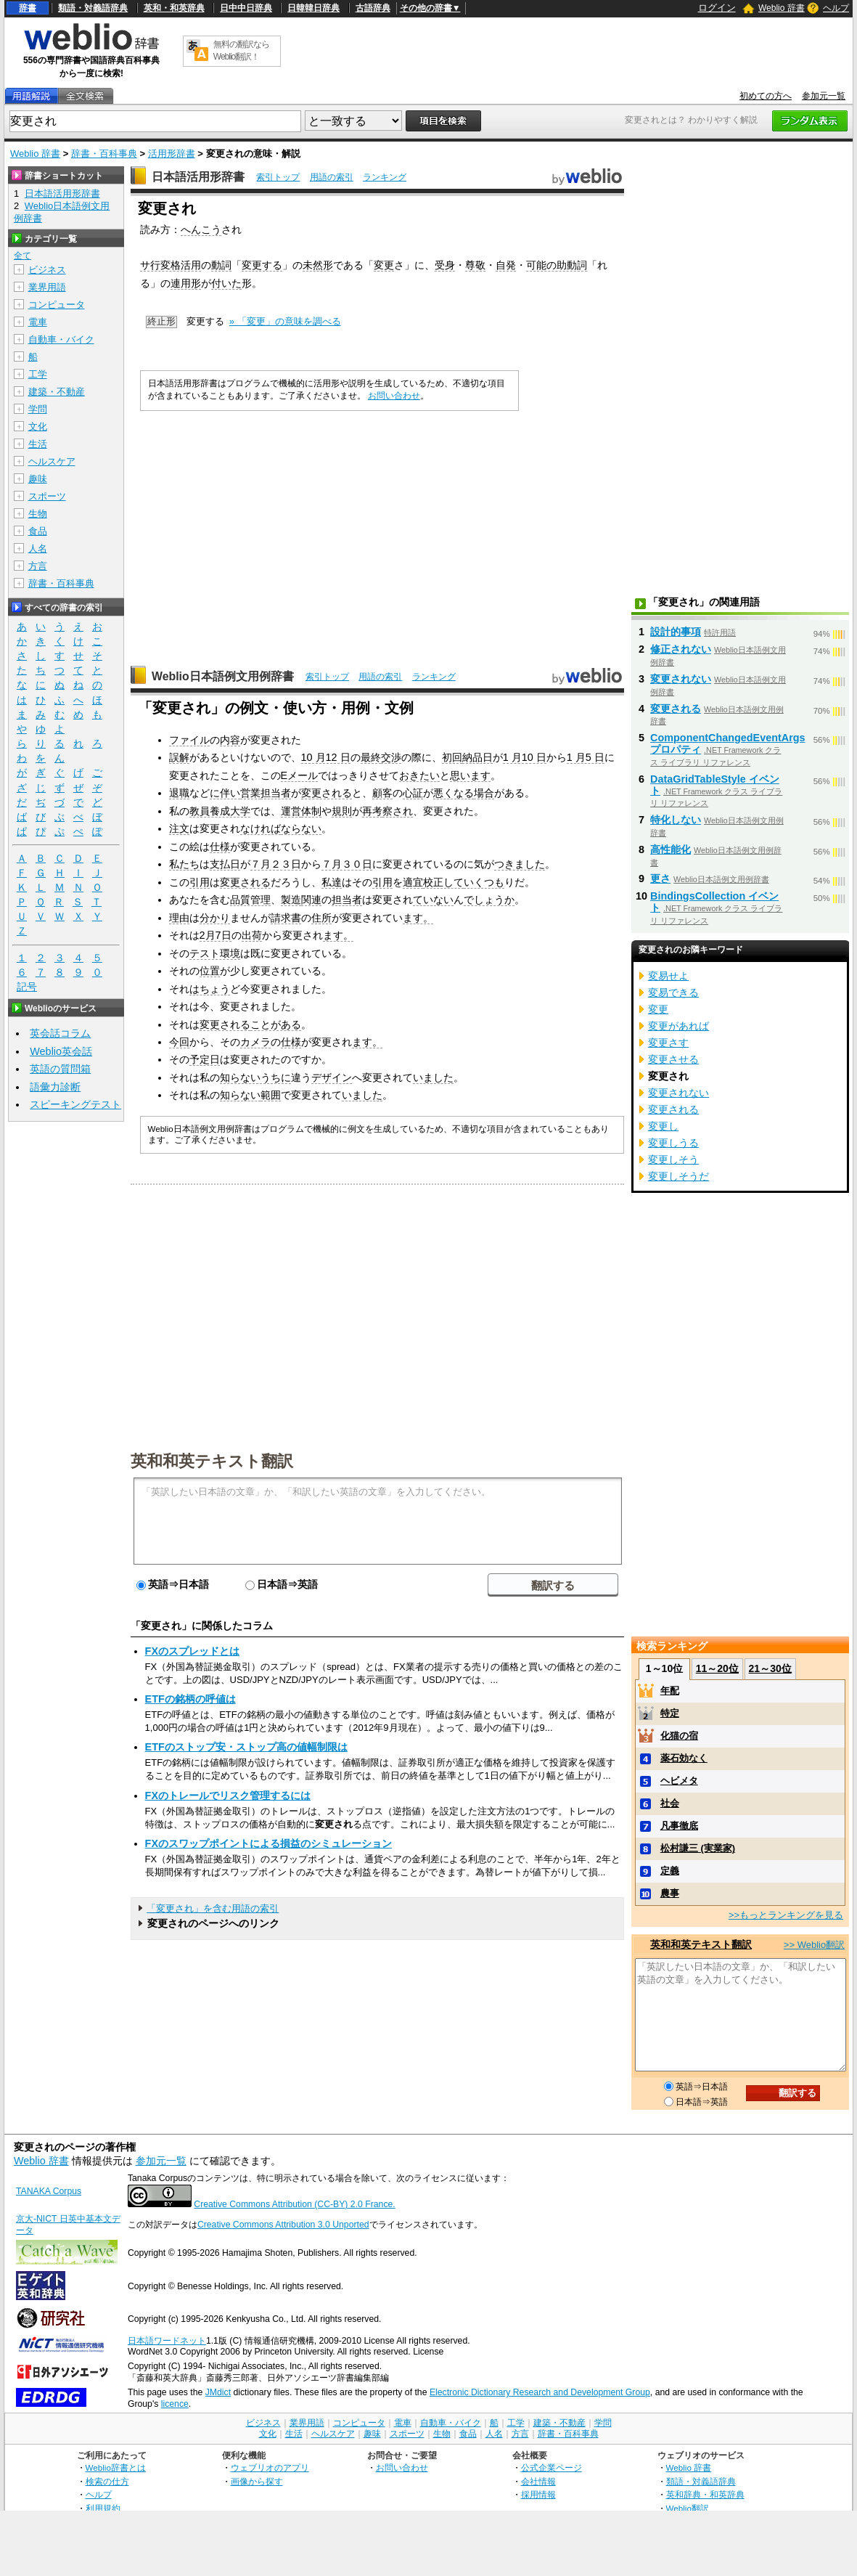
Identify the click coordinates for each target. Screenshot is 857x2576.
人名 (37, 548)
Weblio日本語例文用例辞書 (223, 676)
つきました (519, 864)
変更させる (673, 1059)
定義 (669, 1870)
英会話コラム (60, 1033)
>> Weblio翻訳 (814, 1944)
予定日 (204, 1059)
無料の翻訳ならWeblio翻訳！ (241, 50)
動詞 (221, 265)
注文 (179, 828)
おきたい (419, 775)
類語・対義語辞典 (93, 8)
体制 (311, 811)
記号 (27, 987)
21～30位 (770, 1668)
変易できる (673, 992)
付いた (226, 283)
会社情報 (538, 2481)
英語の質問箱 (60, 1069)
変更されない (680, 679)
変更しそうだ (678, 1176)
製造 (291, 899)
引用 (199, 882)
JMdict (218, 2392)
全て (22, 255)
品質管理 (250, 899)
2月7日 (215, 935)
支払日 (225, 864)
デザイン (331, 1077)
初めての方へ (765, 96)
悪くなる (453, 793)
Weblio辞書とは (116, 2467)
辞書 (27, 8)
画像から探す (257, 2481)
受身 (445, 265)
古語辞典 (373, 8)
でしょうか (489, 899)
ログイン (717, 7)
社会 (669, 1803)
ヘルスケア (51, 461)
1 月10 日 (524, 757)
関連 (311, 899)
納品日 (477, 757)
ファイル (189, 740)
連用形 (186, 283)
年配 (669, 1690)
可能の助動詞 (556, 265)
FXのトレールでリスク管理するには (228, 1795)
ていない (433, 899)
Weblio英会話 (61, 1051)
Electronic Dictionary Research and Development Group (540, 2392)
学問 (37, 409)
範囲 (271, 1095)
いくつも (484, 882)
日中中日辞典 (246, 8)
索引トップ (278, 177)
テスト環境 (214, 953)
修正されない (680, 649)
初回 (452, 757)
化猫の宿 (679, 1735)
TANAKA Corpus (48, 2191)
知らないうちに (255, 1077)
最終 (371, 757)
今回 (179, 1042)
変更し (663, 1126)
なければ (260, 828)
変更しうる (673, 1143)
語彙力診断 (55, 1087)
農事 (669, 1893)
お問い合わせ (394, 395)
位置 (210, 971)
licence (175, 2404)
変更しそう (673, 1159)
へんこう (201, 229)
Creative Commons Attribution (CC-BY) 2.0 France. (294, 2204)
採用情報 (538, 2494)
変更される (326, 793)
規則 (342, 811)
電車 (37, 322)
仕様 (220, 846)
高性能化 (670, 849)
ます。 (418, 918)
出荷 (252, 935)
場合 (484, 793)
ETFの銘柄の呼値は (190, 1699)
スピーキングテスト (75, 1104)
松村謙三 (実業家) (697, 1848)
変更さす (668, 1042)
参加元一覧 (823, 96)
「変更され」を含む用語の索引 (213, 1908)
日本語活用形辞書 (198, 177)
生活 (37, 444)
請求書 (286, 918)
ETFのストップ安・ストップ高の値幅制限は (246, 1747)
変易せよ (668, 976)
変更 (384, 265)
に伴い (225, 793)
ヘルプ (836, 8)
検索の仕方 (107, 2481)
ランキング (384, 177)
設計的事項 (675, 631)
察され (397, 811)
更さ (660, 878)
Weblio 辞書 (781, 8)
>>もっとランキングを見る (786, 1914)
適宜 (413, 882)
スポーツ (47, 496)
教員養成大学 (219, 811)
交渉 (391, 757)
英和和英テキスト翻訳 (212, 1460)
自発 (506, 265)
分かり (215, 918)
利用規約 (103, 2508)
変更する (262, 265)
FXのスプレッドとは (192, 1651)
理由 (179, 918)
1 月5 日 (585, 757)
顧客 (382, 793)
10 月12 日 (325, 757)
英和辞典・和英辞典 (705, 2494)
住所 (321, 918)
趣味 (37, 478)
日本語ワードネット (167, 2341)
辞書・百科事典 (104, 153)
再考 (372, 811)
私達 (331, 882)
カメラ (255, 1042)
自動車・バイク (61, 339)
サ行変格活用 (170, 265)
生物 (37, 513)
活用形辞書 (171, 153)
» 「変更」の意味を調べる (285, 321)
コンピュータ (56, 304)
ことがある (275, 1024)
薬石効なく (684, 1758)
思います (470, 775)
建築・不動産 (56, 391)
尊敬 (475, 265)
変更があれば (678, 1026)
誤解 (179, 757)
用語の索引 (331, 177)
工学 (37, 374)
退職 (179, 793)
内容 (230, 740)
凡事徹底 (679, 1825)
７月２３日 (275, 864)
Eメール (300, 775)
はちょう (209, 989)
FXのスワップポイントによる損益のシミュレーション (268, 1843)
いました (433, 1077)
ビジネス (47, 269)
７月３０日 (346, 864)
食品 (37, 531)
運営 (291, 811)
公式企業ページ (551, 2467)
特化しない (675, 820)
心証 (413, 793)
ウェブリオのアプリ (270, 2467)
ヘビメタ (679, 1780)
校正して (443, 882)
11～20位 (717, 1668)
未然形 (318, 265)
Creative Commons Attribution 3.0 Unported (283, 2225)
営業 (250, 793)
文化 (37, 426)
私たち (184, 864)
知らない (240, 1095)
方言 (37, 566)
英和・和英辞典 (174, 8)
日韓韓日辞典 (313, 8)
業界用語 (47, 287)
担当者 (276, 793)
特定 (669, 1713)
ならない (301, 828)
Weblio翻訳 (687, 2508)
